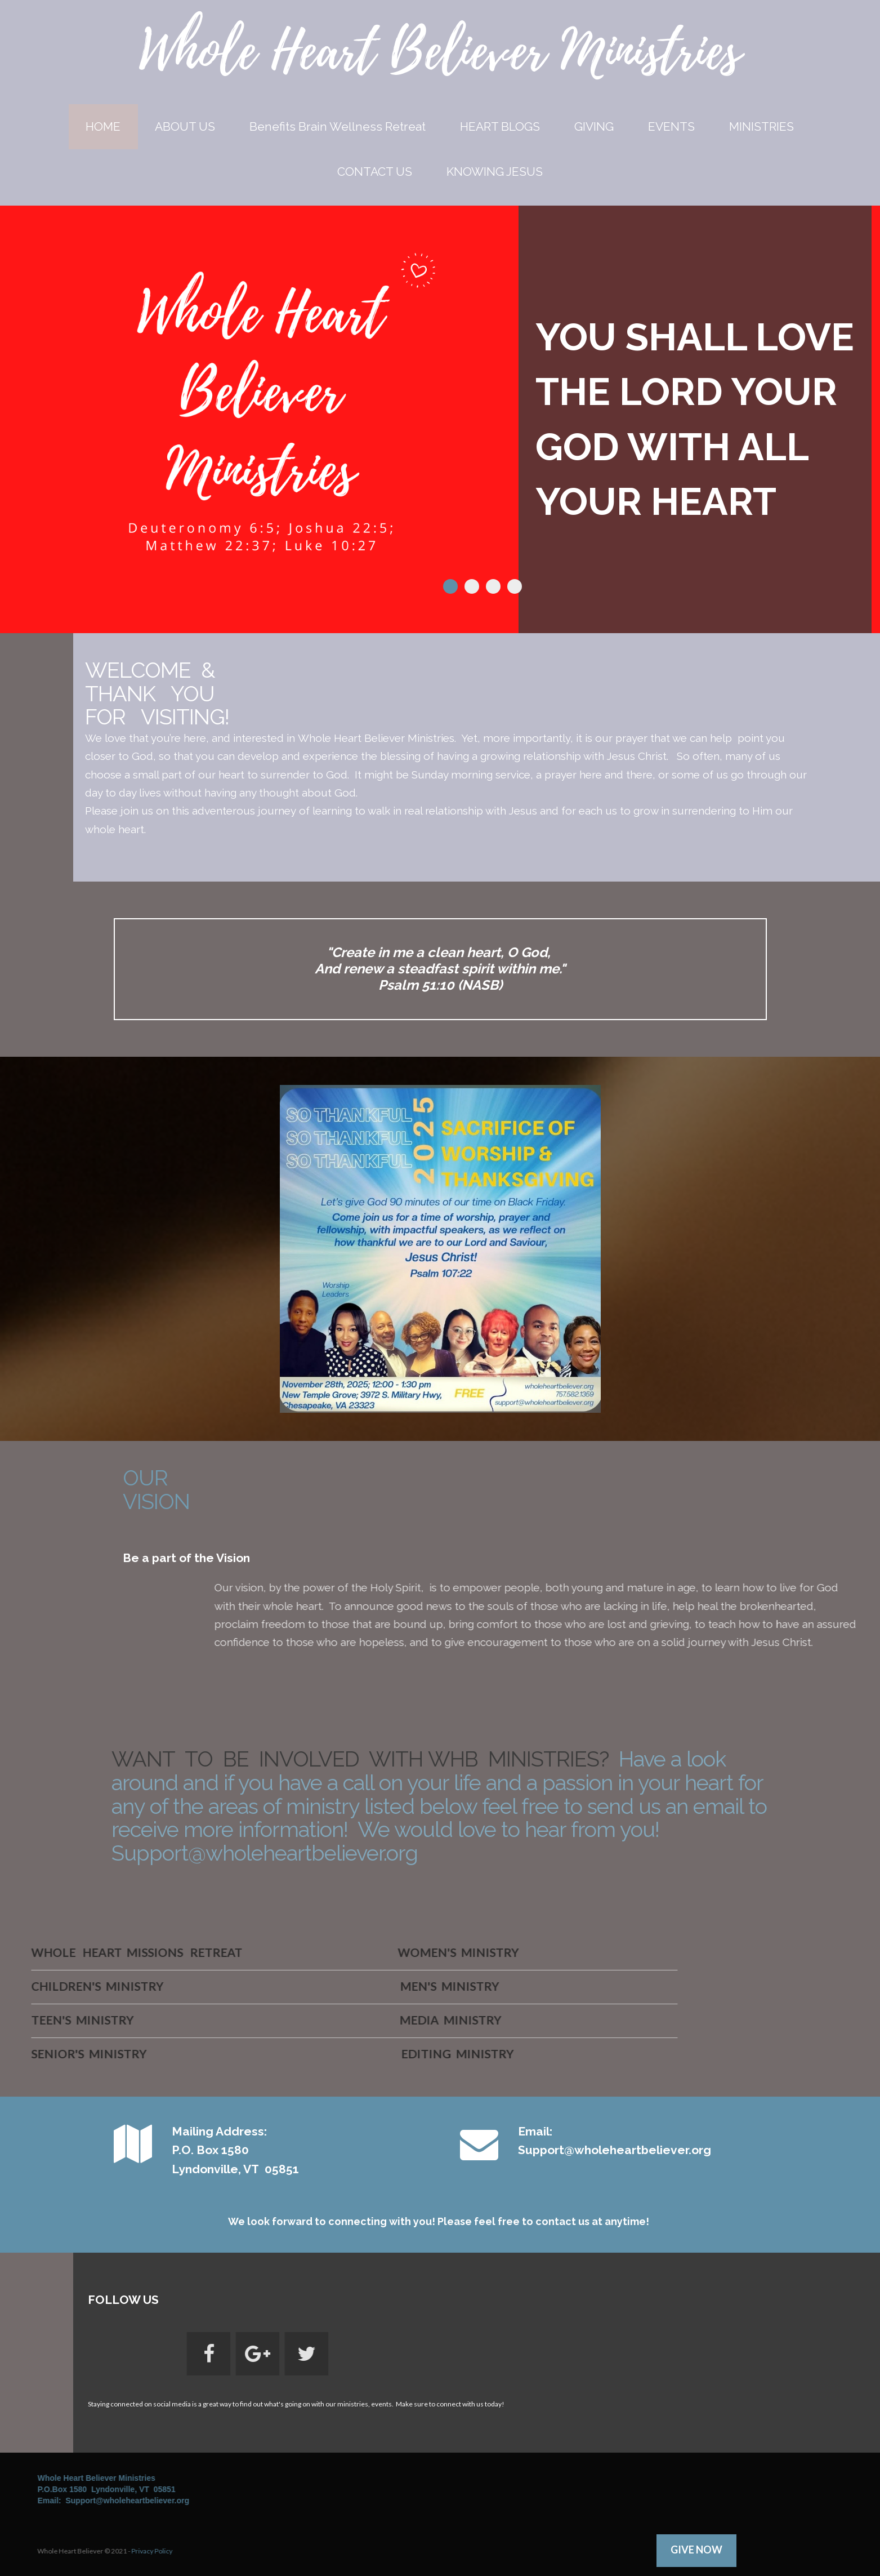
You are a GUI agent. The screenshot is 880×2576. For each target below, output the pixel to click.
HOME (103, 126)
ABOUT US (185, 126)
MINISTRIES (761, 126)
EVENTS (671, 126)
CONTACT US (374, 171)
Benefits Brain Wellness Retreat (337, 126)
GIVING (594, 126)
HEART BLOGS (500, 126)
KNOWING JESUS (494, 171)
